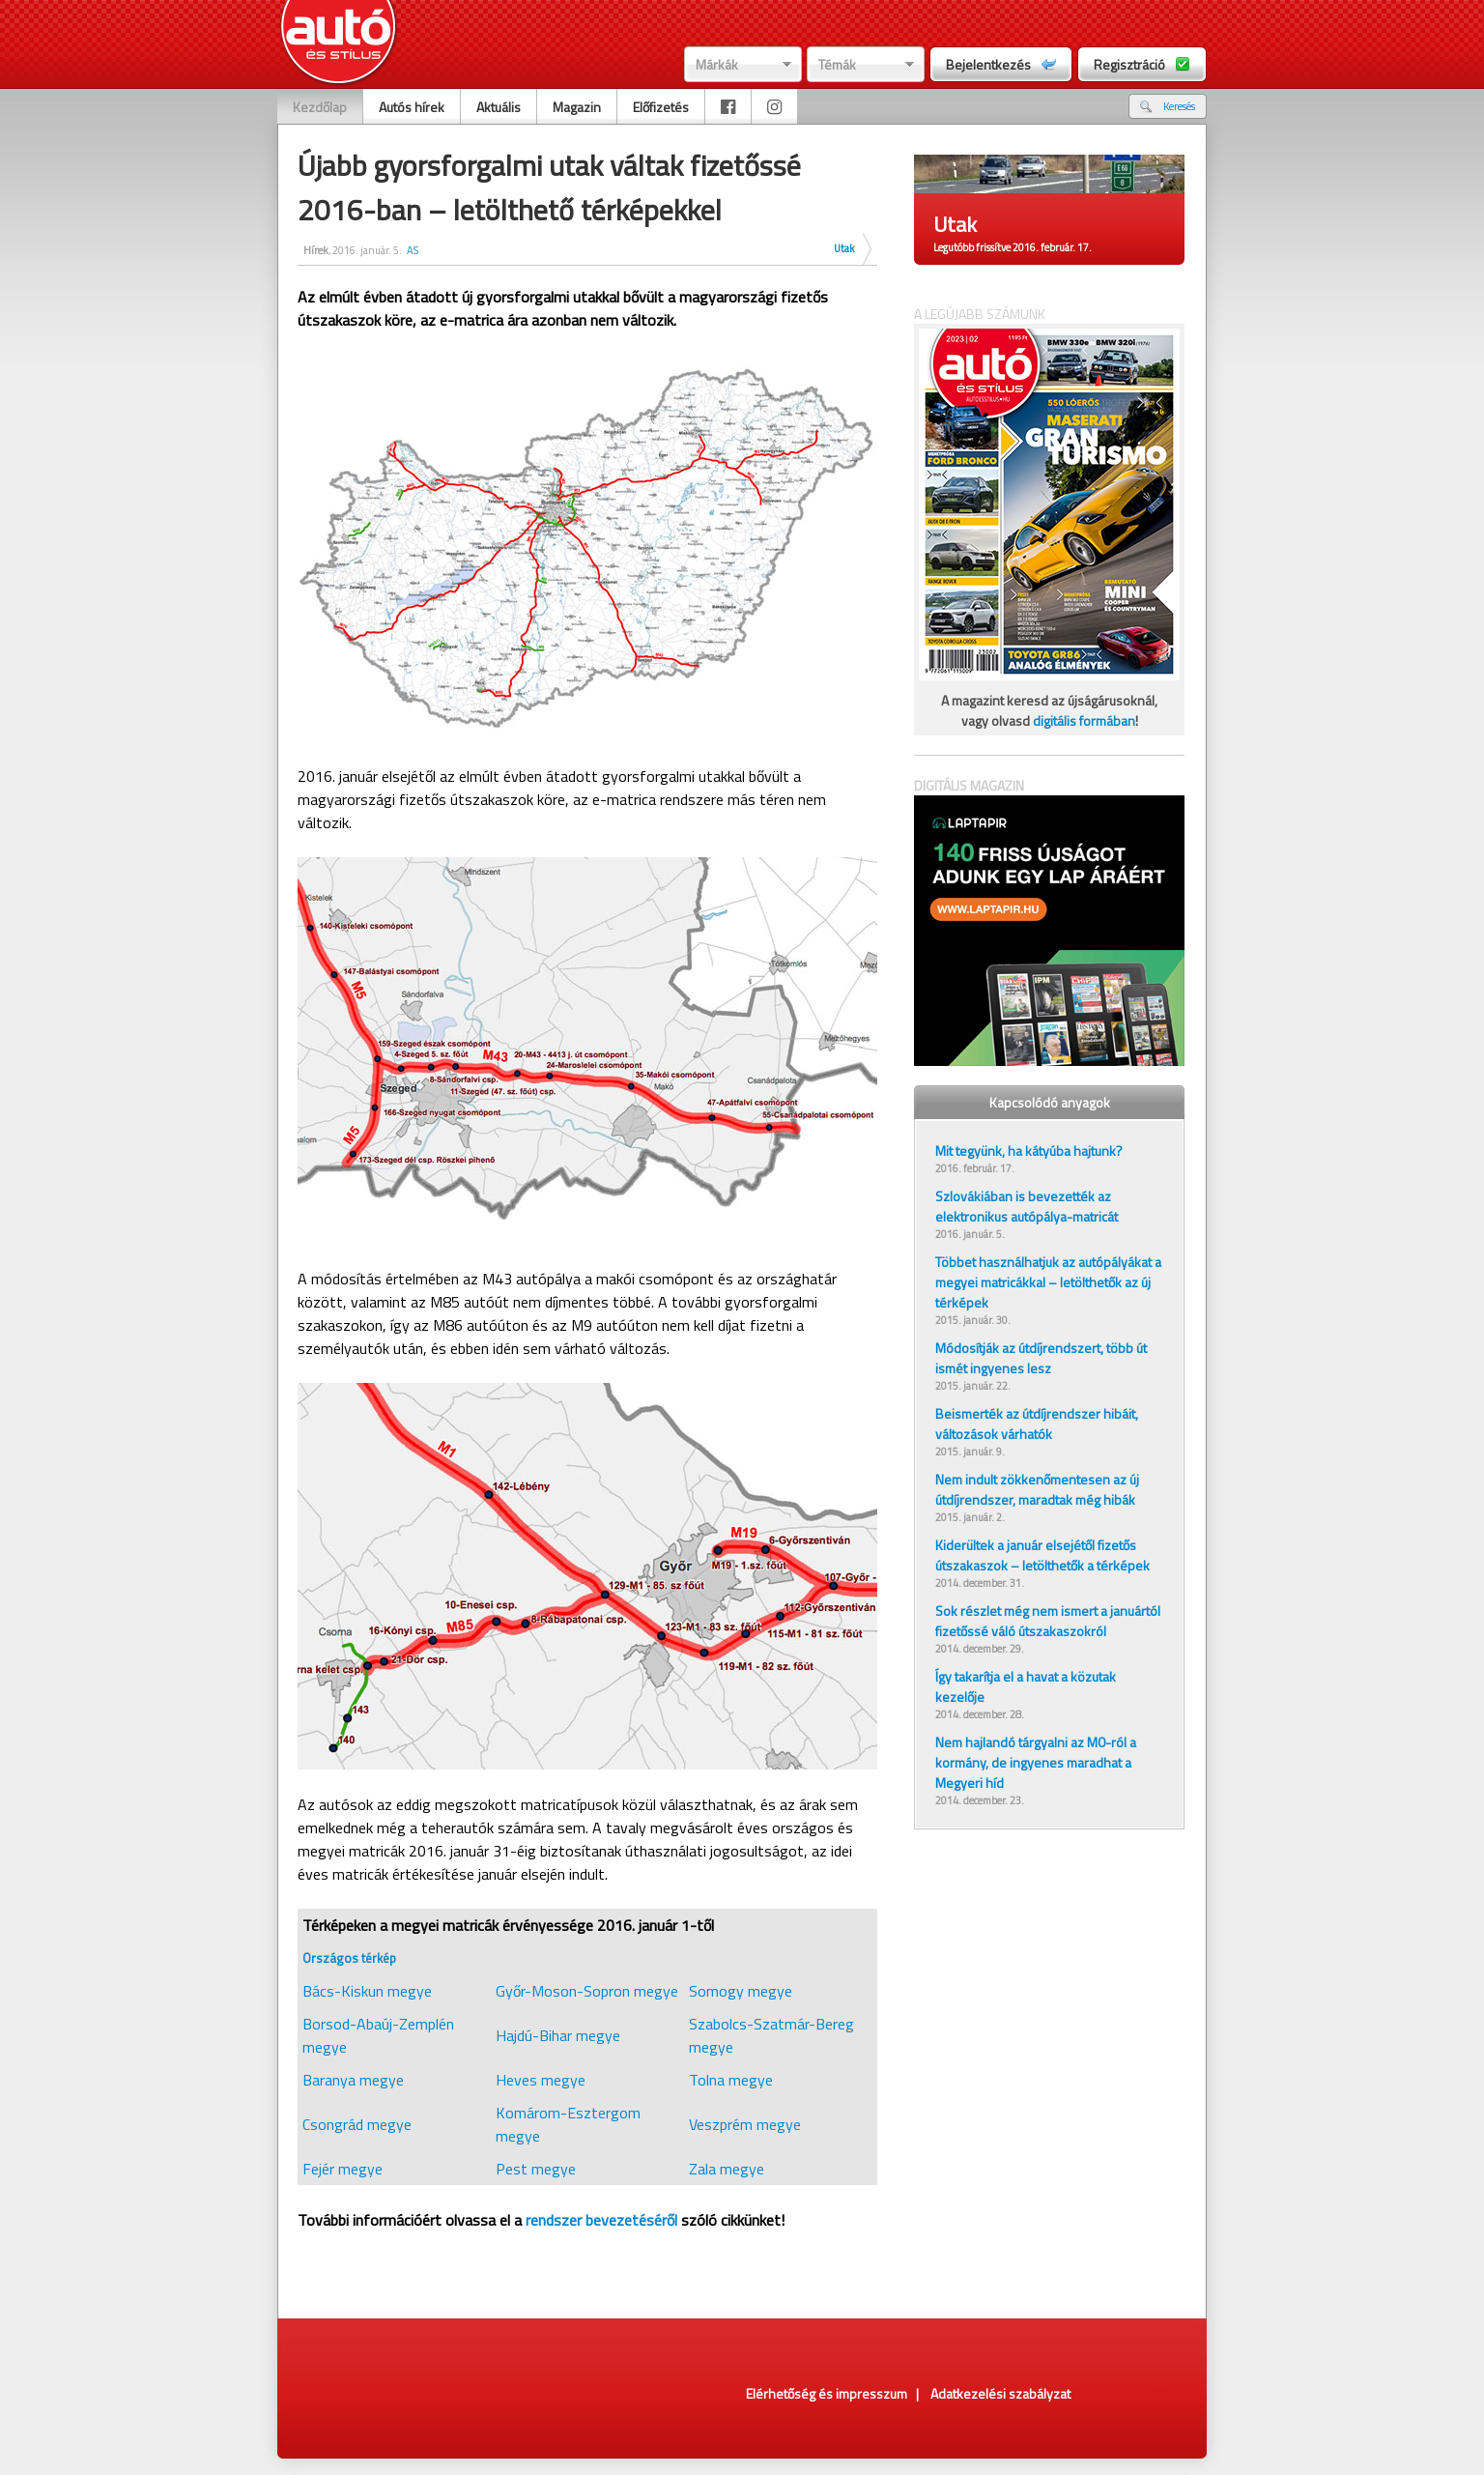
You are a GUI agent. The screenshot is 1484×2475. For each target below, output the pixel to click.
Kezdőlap (320, 107)
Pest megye (536, 2168)
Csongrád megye (357, 2124)
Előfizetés (661, 107)
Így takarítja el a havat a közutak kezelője (1025, 1686)
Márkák (717, 64)
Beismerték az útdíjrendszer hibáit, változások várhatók (1036, 1423)
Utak (844, 248)
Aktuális (498, 107)
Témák (837, 64)
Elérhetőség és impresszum (826, 2393)
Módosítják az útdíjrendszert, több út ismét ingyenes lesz (1041, 1358)
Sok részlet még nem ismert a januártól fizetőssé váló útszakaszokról (1047, 1620)
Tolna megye (731, 2079)
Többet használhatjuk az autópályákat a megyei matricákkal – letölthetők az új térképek (1048, 1282)
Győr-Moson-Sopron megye (587, 1990)
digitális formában (1084, 720)
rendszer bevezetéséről (601, 2219)
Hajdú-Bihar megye (558, 2035)
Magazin (577, 107)
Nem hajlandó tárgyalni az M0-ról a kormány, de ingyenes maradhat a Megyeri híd (1035, 1762)
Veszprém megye (745, 2124)
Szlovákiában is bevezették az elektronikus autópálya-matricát (1026, 1206)
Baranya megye (353, 2079)
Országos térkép (349, 1958)
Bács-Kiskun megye (367, 1990)
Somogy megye (740, 1990)
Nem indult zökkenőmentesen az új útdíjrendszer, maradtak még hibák (1037, 1489)
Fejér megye (342, 2168)
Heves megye (540, 2079)
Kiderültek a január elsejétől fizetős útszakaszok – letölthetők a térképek (1042, 1555)
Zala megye (726, 2168)
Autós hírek (411, 107)
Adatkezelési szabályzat (1000, 2393)
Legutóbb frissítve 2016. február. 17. (1012, 247)
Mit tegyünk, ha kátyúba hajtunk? (1029, 1150)
